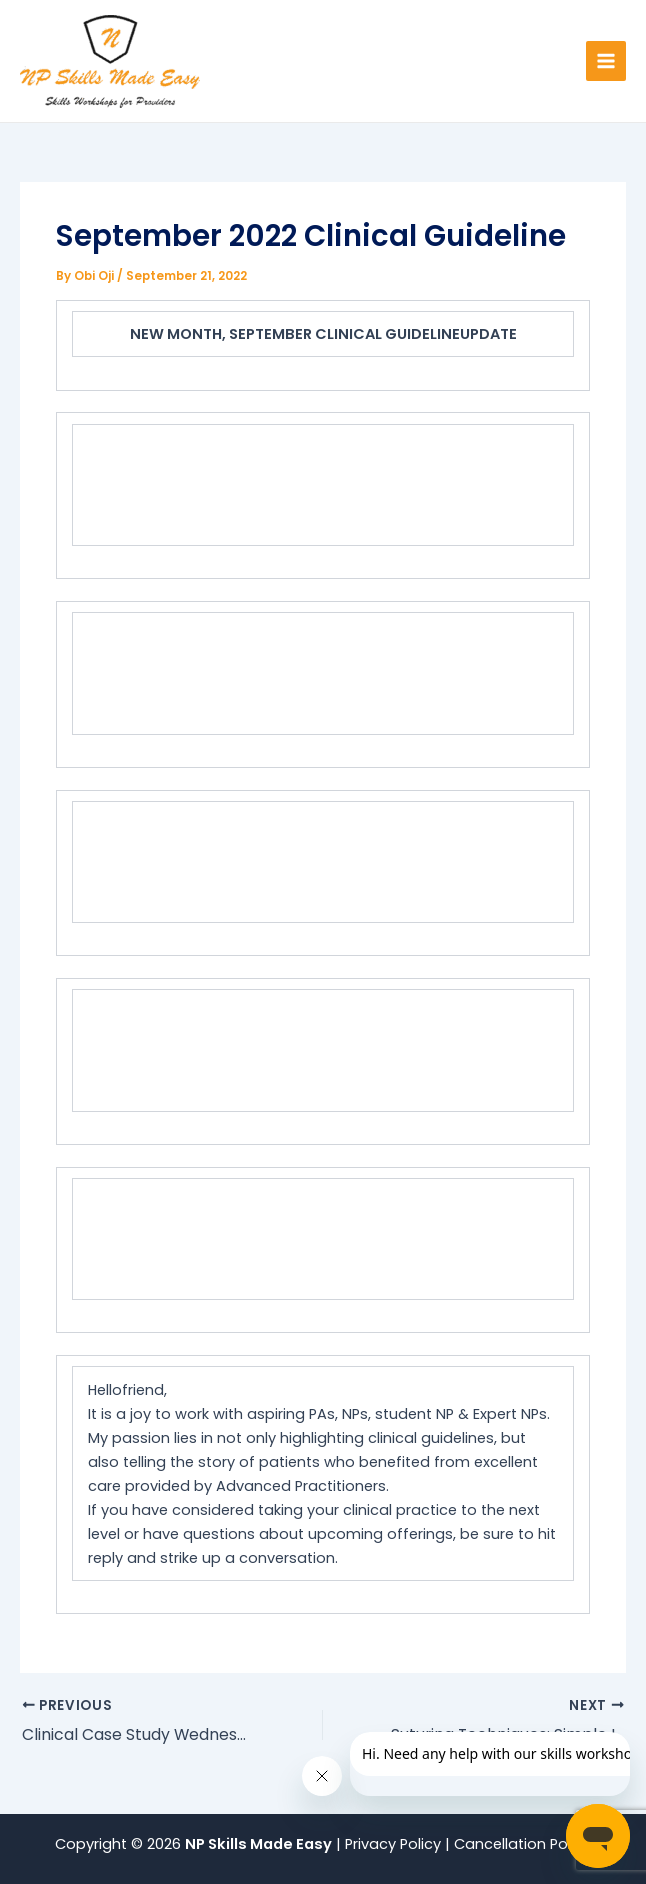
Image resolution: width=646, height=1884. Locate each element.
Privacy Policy (395, 1844)
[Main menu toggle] (606, 61)
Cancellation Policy (522, 1844)
